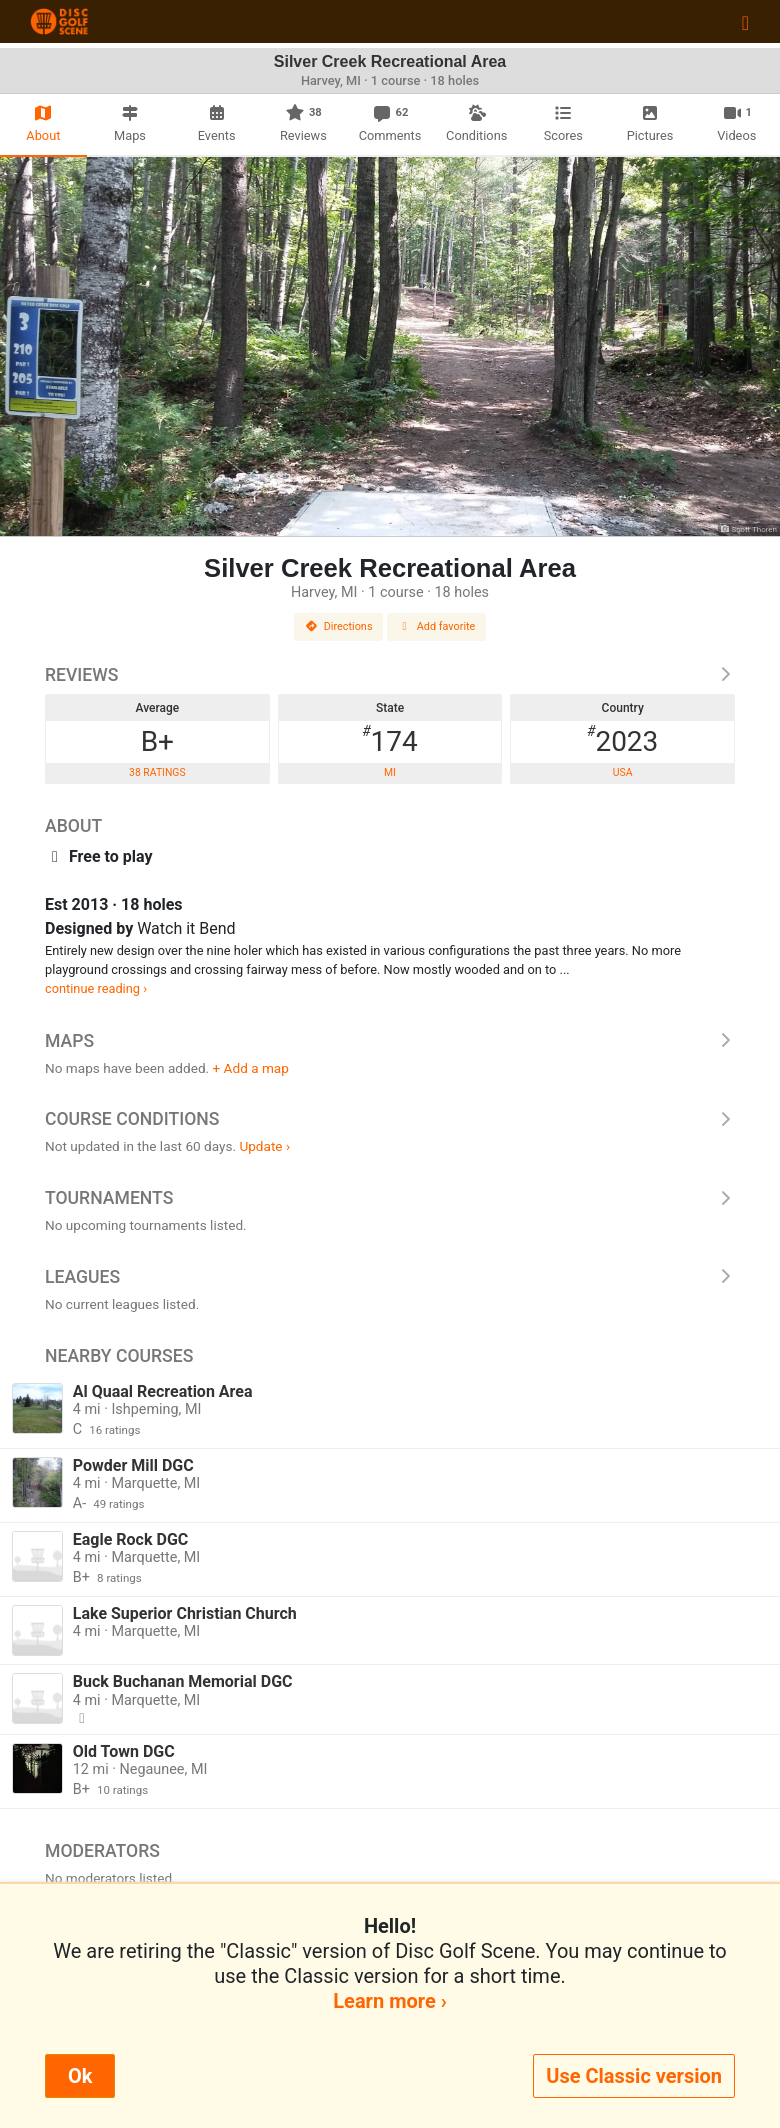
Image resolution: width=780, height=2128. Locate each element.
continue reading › (96, 988)
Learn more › (389, 2001)
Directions (339, 626)
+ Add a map (251, 1068)
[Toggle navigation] (745, 22)
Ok (80, 2076)
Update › (264, 1146)
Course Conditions (390, 1119)
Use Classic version (634, 2076)
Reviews (390, 675)
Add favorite (437, 626)
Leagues (390, 1277)
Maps (390, 1041)
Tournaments (390, 1198)
